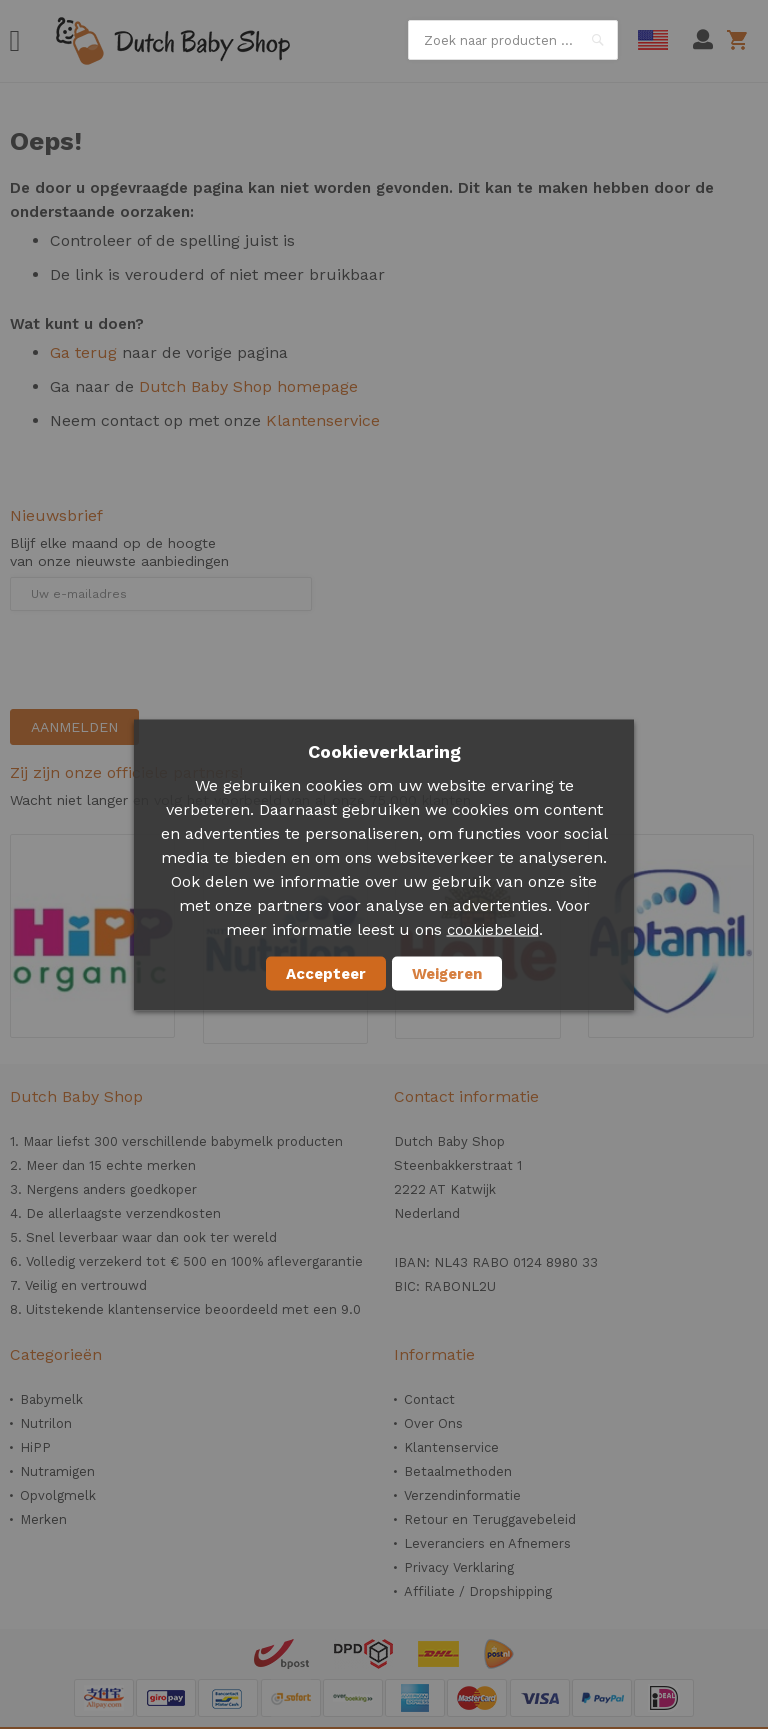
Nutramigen (57, 1471)
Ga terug (83, 352)
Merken (43, 1519)
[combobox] (513, 40)
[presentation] (162, 660)
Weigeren (447, 973)
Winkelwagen (740, 40)
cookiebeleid (493, 929)
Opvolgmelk (58, 1495)
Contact (429, 1399)
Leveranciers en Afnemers (487, 1543)
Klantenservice (323, 420)
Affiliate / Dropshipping (478, 1591)
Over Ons (433, 1423)
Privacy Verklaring (459, 1567)
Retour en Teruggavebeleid (490, 1519)
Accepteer (326, 973)
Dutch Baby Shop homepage (248, 386)
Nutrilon (46, 1423)
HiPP (35, 1447)
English (653, 40)
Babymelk (51, 1399)
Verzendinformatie (462, 1495)
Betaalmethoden (458, 1471)
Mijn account (703, 40)
